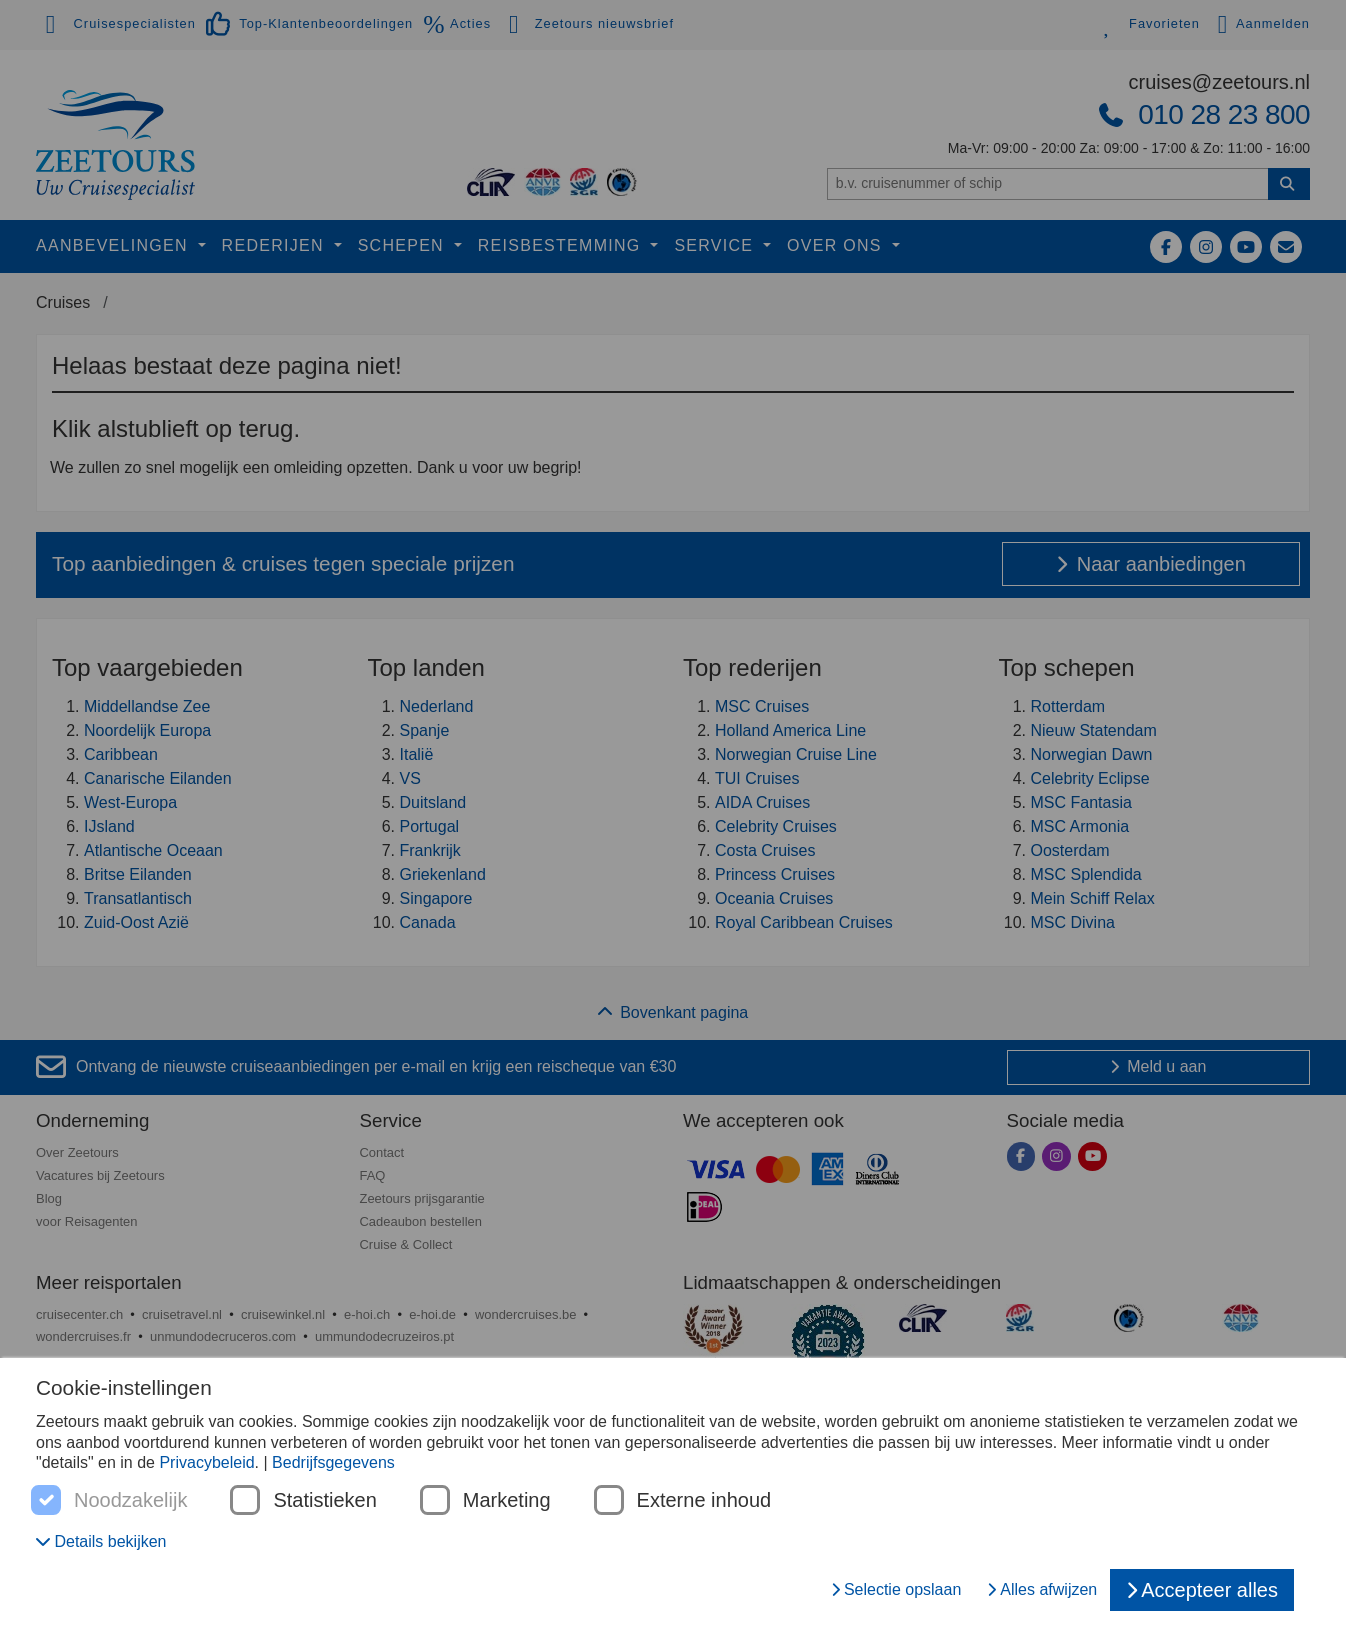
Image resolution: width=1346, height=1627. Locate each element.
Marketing (507, 1500)
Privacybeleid (206, 1462)
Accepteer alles (1202, 1590)
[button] (101, 1541)
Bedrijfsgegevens (333, 1462)
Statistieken (324, 1500)
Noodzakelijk (130, 1500)
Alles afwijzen (1042, 1589)
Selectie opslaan (896, 1589)
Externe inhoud (704, 1500)
